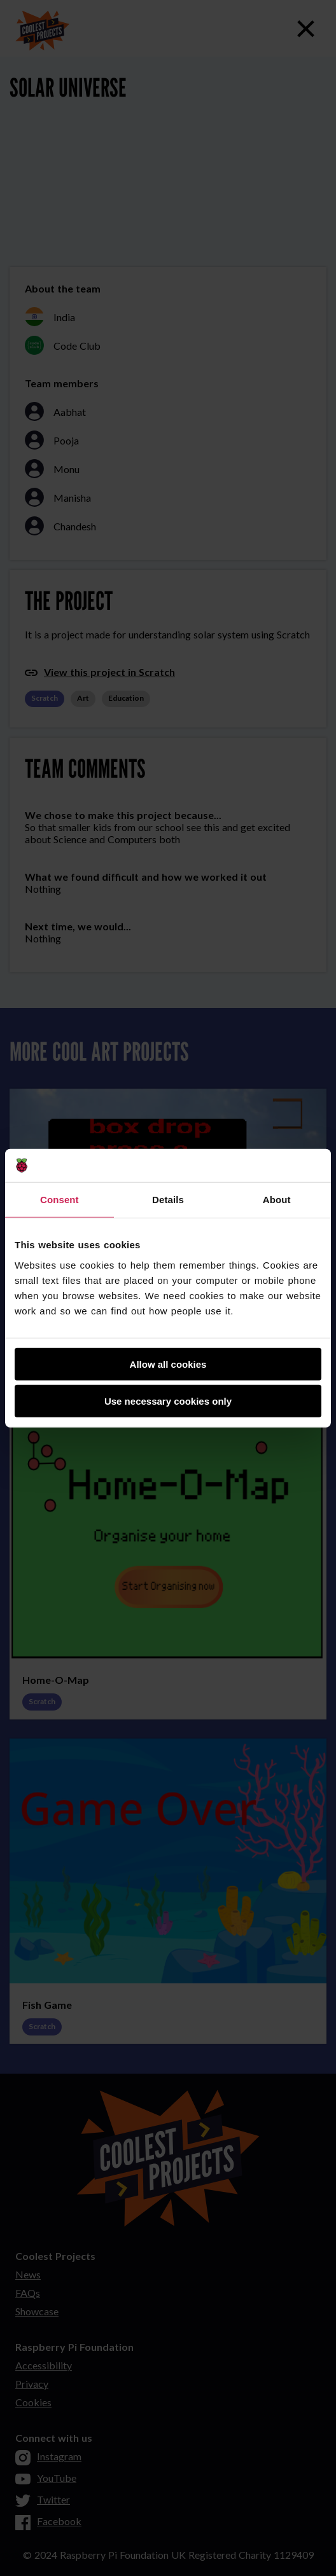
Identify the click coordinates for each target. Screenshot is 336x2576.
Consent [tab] (59, 1199)
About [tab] (277, 1199)
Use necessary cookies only (168, 1401)
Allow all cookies (168, 1363)
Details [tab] (168, 1199)
